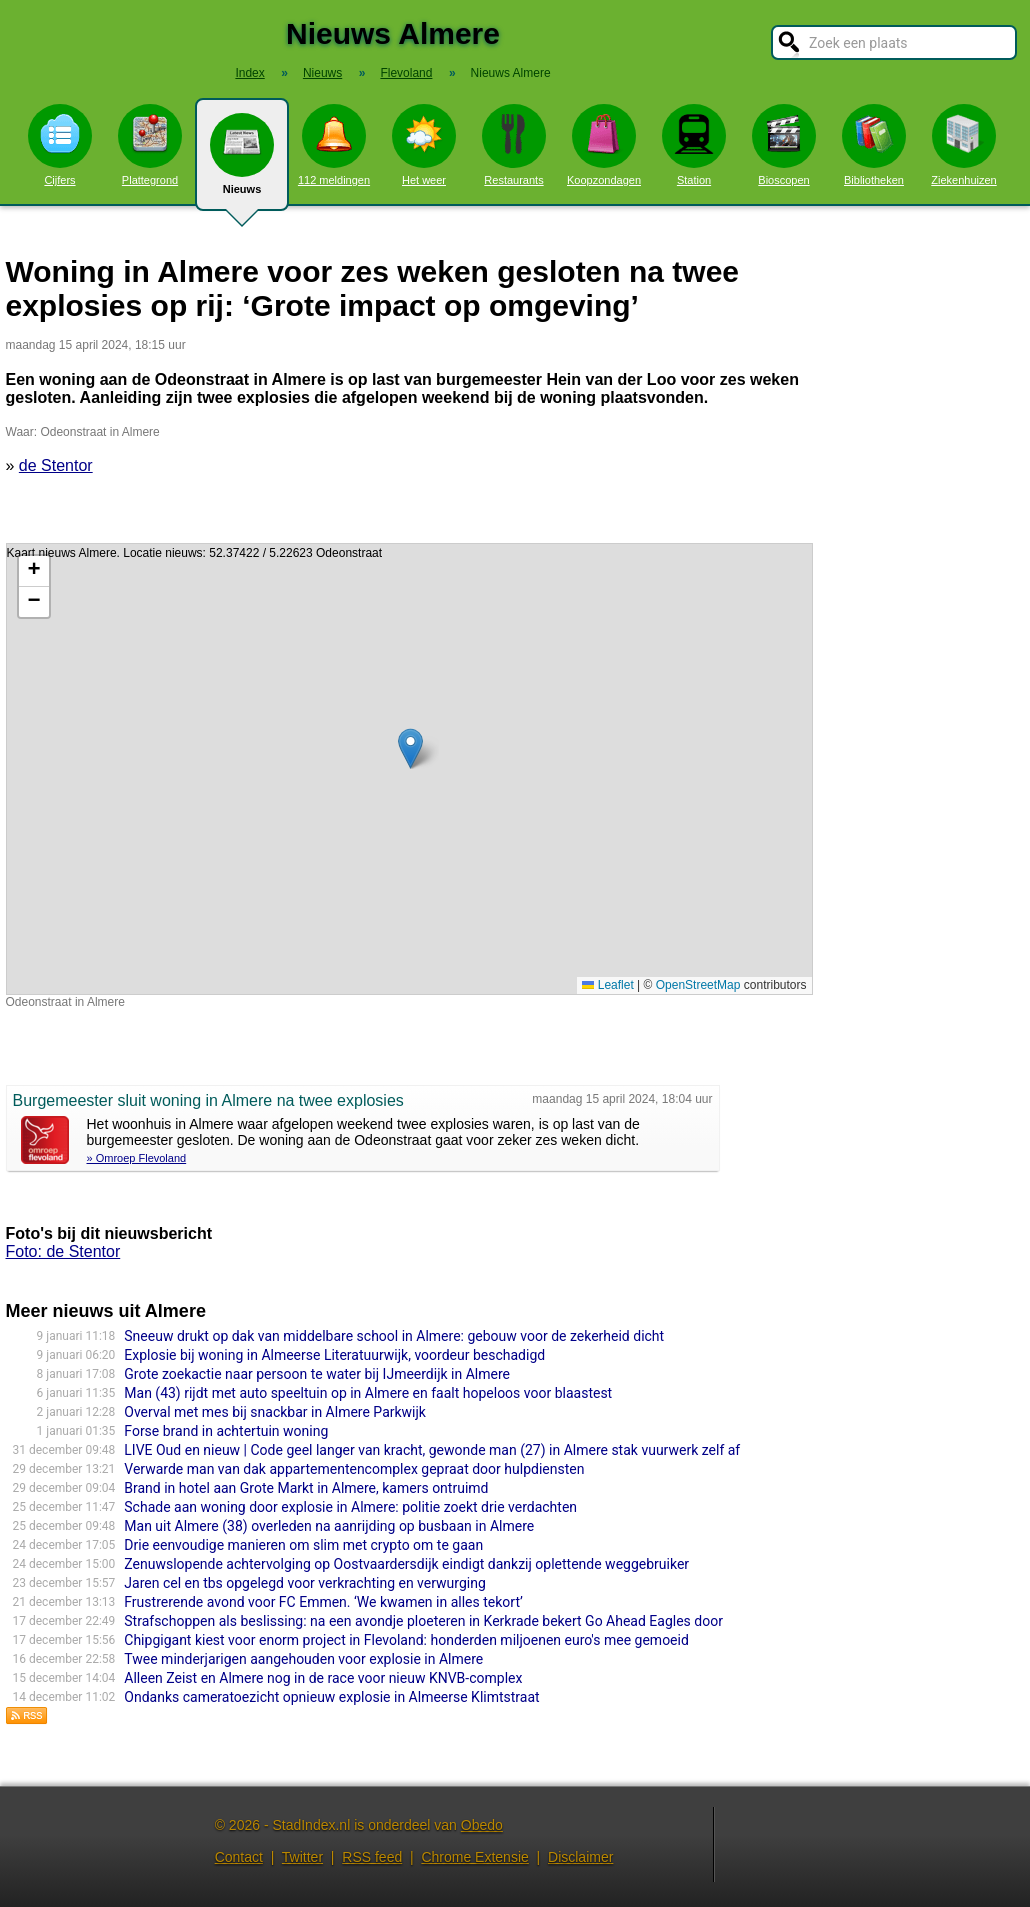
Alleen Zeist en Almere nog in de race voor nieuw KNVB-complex (323, 1678)
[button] (410, 748)
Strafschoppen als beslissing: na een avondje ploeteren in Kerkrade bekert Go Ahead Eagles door (423, 1621)
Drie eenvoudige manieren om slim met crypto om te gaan (303, 1545)
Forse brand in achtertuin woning (226, 1431)
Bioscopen (784, 145)
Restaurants (514, 145)
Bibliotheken (874, 145)
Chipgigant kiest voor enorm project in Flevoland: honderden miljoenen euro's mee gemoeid (406, 1640)
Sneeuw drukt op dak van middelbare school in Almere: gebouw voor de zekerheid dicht (394, 1336)
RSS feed (372, 1857)
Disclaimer (580, 1857)
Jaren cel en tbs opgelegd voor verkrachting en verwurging (304, 1583)
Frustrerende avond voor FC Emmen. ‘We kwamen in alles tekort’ (323, 1602)
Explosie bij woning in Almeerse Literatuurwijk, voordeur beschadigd (334, 1355)
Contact (239, 1857)
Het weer (424, 145)
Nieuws (242, 162)
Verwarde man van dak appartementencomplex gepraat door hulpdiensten (354, 1469)
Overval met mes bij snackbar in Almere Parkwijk (275, 1412)
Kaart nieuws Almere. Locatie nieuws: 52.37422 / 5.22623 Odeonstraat (407, 769)
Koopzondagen (604, 145)
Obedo (482, 1825)
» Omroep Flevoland (137, 1158)
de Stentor (56, 465)
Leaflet (607, 985)
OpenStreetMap (698, 985)
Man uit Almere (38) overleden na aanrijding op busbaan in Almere (329, 1526)
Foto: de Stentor (63, 1251)
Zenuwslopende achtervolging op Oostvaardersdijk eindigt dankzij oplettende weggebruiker (406, 1564)
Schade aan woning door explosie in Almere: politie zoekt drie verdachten (350, 1507)
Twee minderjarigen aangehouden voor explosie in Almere (303, 1659)
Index (249, 73)
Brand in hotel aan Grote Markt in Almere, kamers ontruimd (306, 1488)
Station (694, 145)
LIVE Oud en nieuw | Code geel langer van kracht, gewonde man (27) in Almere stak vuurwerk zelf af (432, 1450)
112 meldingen (334, 145)
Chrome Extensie (474, 1857)
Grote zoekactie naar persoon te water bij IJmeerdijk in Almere (317, 1374)
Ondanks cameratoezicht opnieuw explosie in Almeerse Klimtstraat (331, 1697)
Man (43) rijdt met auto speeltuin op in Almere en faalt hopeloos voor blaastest (368, 1393)
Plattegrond (150, 145)
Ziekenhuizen (963, 145)
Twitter (302, 1857)
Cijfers (60, 145)
